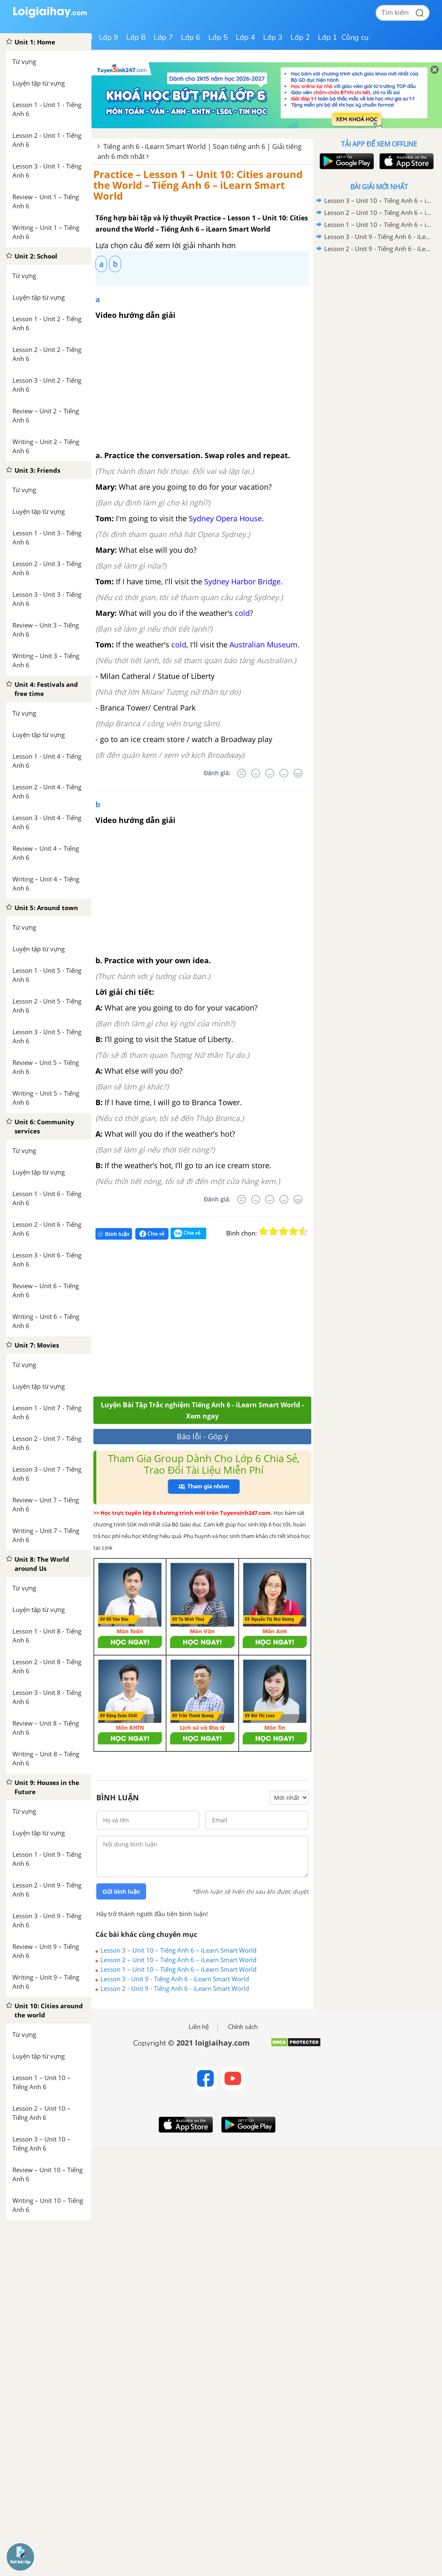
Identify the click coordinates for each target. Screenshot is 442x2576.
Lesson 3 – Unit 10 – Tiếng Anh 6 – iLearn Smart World (178, 1950)
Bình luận (113, 1234)
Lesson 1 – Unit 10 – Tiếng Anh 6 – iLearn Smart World (178, 1969)
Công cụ (355, 37)
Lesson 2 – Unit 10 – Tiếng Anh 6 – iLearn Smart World (178, 1960)
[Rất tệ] (241, 773)
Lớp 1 (327, 37)
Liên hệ (198, 2026)
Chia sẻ (151, 1234)
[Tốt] (283, 773)
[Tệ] (255, 773)
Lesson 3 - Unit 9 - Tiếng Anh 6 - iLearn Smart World (174, 1979)
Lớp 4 (245, 37)
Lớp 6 (190, 37)
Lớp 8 (136, 37)
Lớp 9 (108, 37)
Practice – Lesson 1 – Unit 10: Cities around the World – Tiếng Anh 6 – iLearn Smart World (198, 185)
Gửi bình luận (121, 1891)
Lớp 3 (273, 37)
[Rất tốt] (298, 773)
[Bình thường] (269, 773)
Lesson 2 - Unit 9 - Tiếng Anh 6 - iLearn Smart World (174, 1988)
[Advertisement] (214, 1321)
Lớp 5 (218, 37)
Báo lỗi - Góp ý (202, 1436)
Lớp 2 (300, 37)
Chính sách (243, 2026)
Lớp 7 (163, 37)
